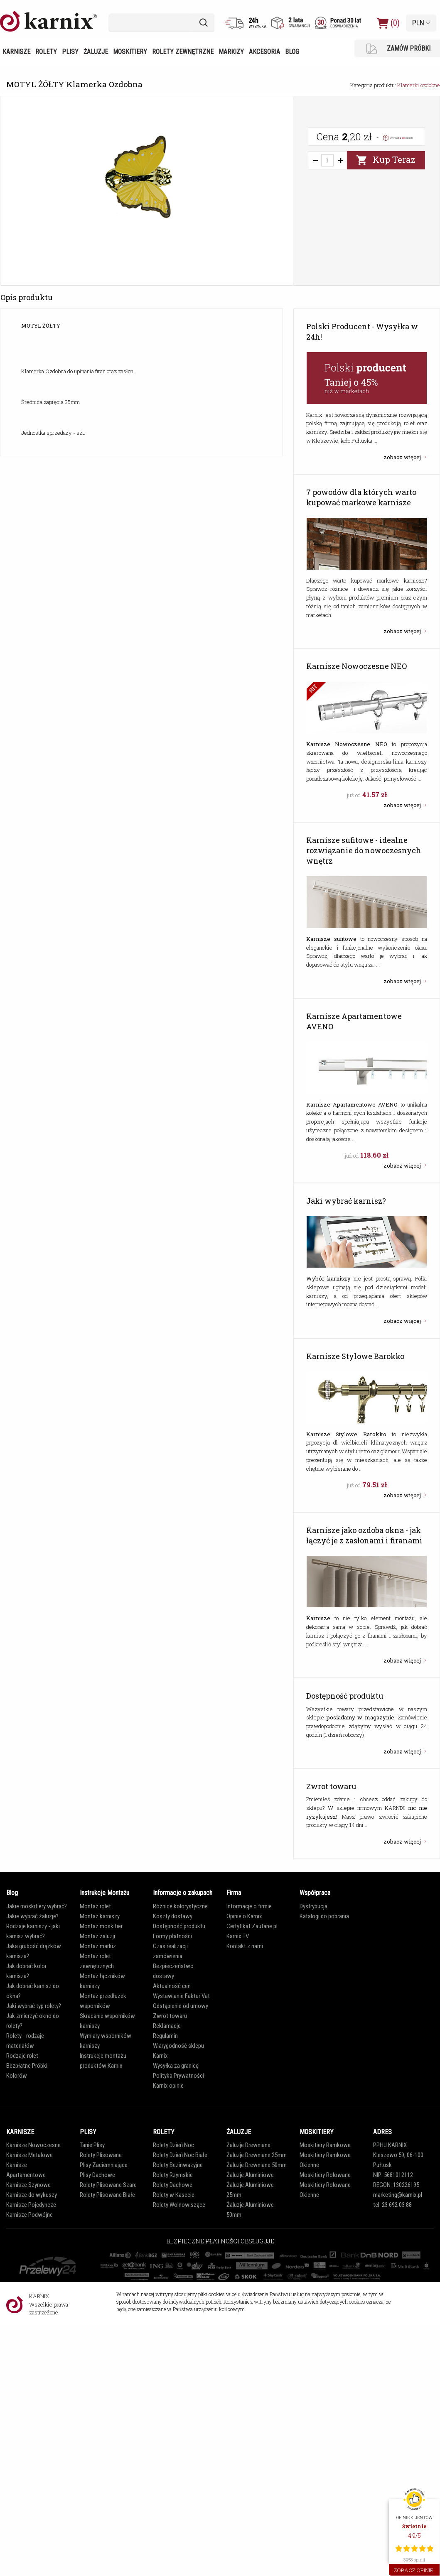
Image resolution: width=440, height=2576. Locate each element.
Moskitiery (130, 52)
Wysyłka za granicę (176, 2065)
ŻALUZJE (238, 2132)
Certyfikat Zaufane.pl (252, 1926)
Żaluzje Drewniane (248, 2145)
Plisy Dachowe (97, 2175)
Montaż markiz (98, 1946)
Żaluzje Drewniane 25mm (256, 2155)
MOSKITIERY (317, 2132)
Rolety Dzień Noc (173, 2145)
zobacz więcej (402, 457)
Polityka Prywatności (178, 2075)
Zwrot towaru (170, 2016)
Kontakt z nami (244, 1946)
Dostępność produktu (179, 1926)
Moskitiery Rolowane (325, 2175)
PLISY (88, 2132)
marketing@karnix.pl (397, 2195)
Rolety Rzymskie (173, 2175)
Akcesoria (264, 52)
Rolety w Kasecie (173, 2195)
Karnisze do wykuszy (31, 2195)
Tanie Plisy (92, 2145)
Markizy (231, 52)
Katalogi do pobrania (324, 1916)
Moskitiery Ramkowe (325, 2145)
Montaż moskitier (101, 1926)
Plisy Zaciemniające (104, 2165)
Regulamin (165, 2036)
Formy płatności (172, 1936)
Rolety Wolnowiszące (179, 2205)
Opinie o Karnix (244, 1916)
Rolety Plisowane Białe (107, 2195)
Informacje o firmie (249, 1906)
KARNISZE (20, 2132)
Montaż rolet (95, 1906)
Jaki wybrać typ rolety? (33, 2006)
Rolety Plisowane (101, 2155)
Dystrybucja (313, 1906)
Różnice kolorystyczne (180, 1906)
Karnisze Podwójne (29, 2214)
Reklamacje (167, 2026)
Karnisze (16, 52)
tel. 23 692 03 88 (392, 2205)
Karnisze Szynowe (28, 2185)
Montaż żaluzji (97, 1936)
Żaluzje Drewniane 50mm (256, 2165)
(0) (388, 23)
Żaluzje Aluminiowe (250, 2175)
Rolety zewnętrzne (183, 52)
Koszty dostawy (172, 1916)
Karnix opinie (168, 2085)
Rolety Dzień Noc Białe (180, 2155)
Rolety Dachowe (172, 2185)
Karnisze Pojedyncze (31, 2205)
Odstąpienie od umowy (180, 2006)
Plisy (70, 52)
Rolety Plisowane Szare (108, 2185)
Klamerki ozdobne (418, 85)
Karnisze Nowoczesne (33, 2145)
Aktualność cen (172, 1986)
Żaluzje (96, 52)
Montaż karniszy (100, 1916)
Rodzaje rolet (22, 2055)
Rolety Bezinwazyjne (178, 2165)
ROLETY (164, 2132)
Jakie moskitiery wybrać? (36, 1906)
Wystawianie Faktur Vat (181, 1996)
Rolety (46, 52)
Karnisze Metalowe (29, 2155)
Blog (292, 52)
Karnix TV (237, 1936)
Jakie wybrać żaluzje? (32, 1916)
